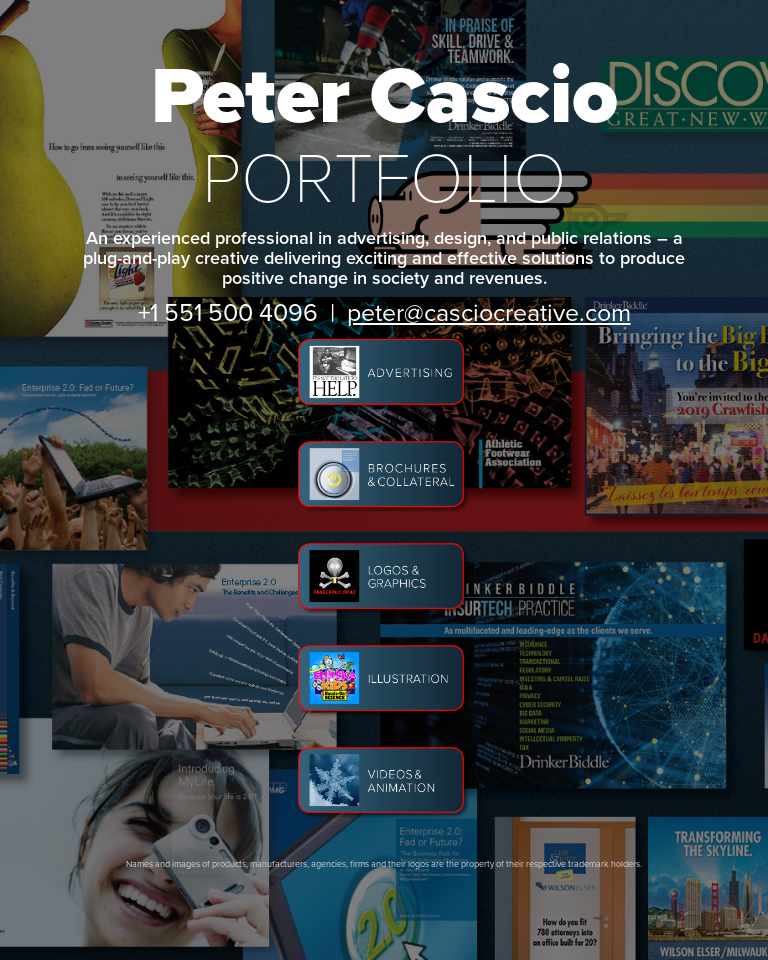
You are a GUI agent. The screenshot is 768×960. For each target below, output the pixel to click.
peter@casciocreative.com (489, 311)
